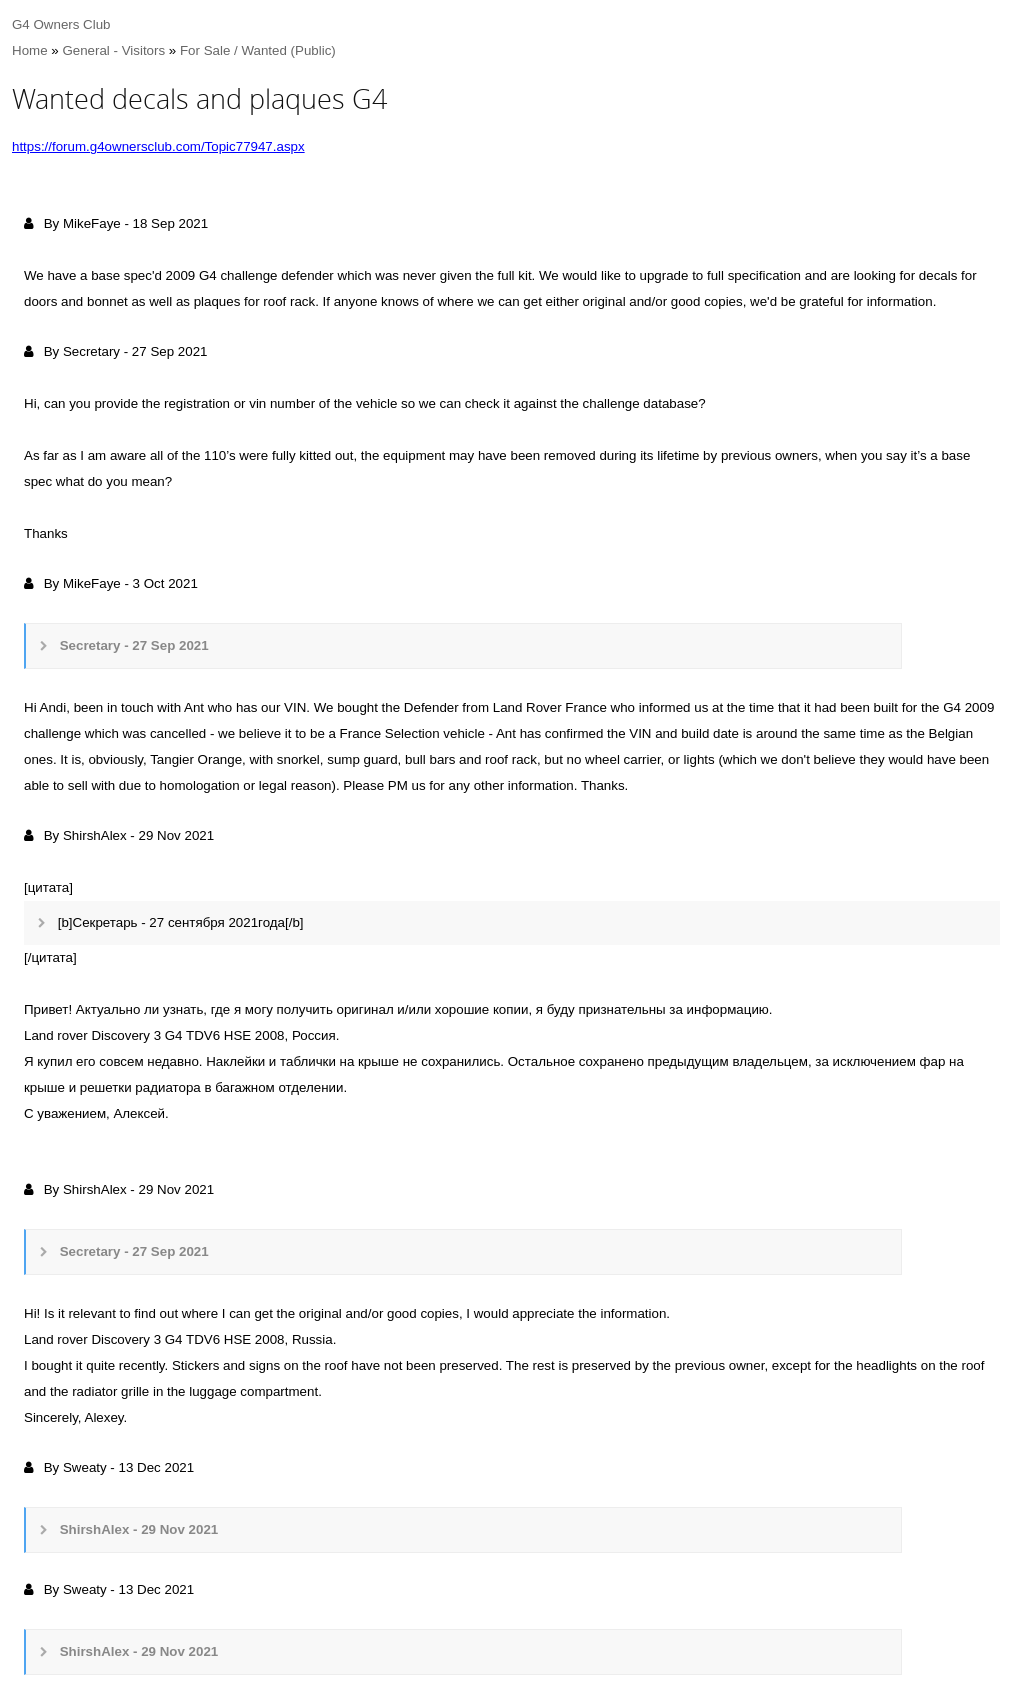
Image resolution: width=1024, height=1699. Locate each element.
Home (30, 50)
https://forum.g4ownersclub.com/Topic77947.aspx (158, 146)
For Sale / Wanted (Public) (258, 50)
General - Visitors (113, 50)
